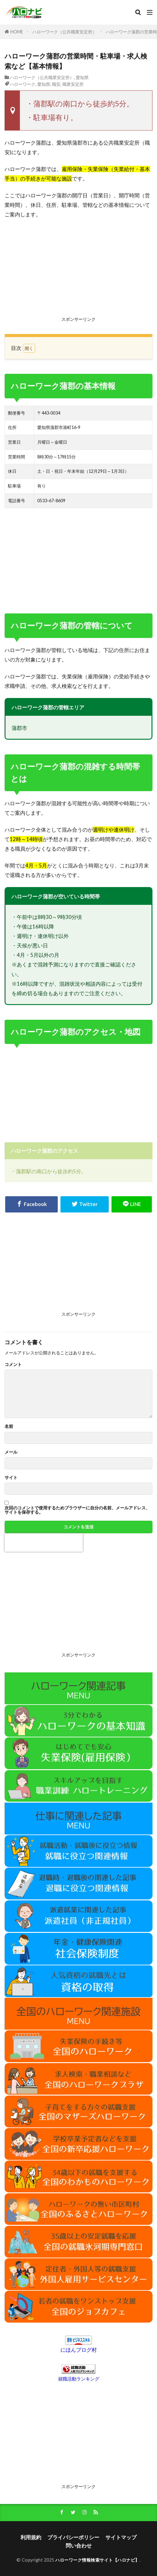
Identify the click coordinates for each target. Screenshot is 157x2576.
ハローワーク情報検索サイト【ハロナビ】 (97, 2560)
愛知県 (82, 77)
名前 (9, 1426)
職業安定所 (73, 84)
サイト (11, 1477)
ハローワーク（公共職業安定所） (64, 31)
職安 (56, 84)
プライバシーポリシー (73, 2537)
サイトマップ (121, 2537)
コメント (13, 1364)
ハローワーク (22, 84)
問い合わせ (79, 2545)
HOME (16, 31)
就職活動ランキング (78, 2378)
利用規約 (30, 2537)
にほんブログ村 (78, 2349)
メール (11, 1452)
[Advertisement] (78, 269)
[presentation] (44, 1542)
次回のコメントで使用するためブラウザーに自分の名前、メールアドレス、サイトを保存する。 (77, 1510)
